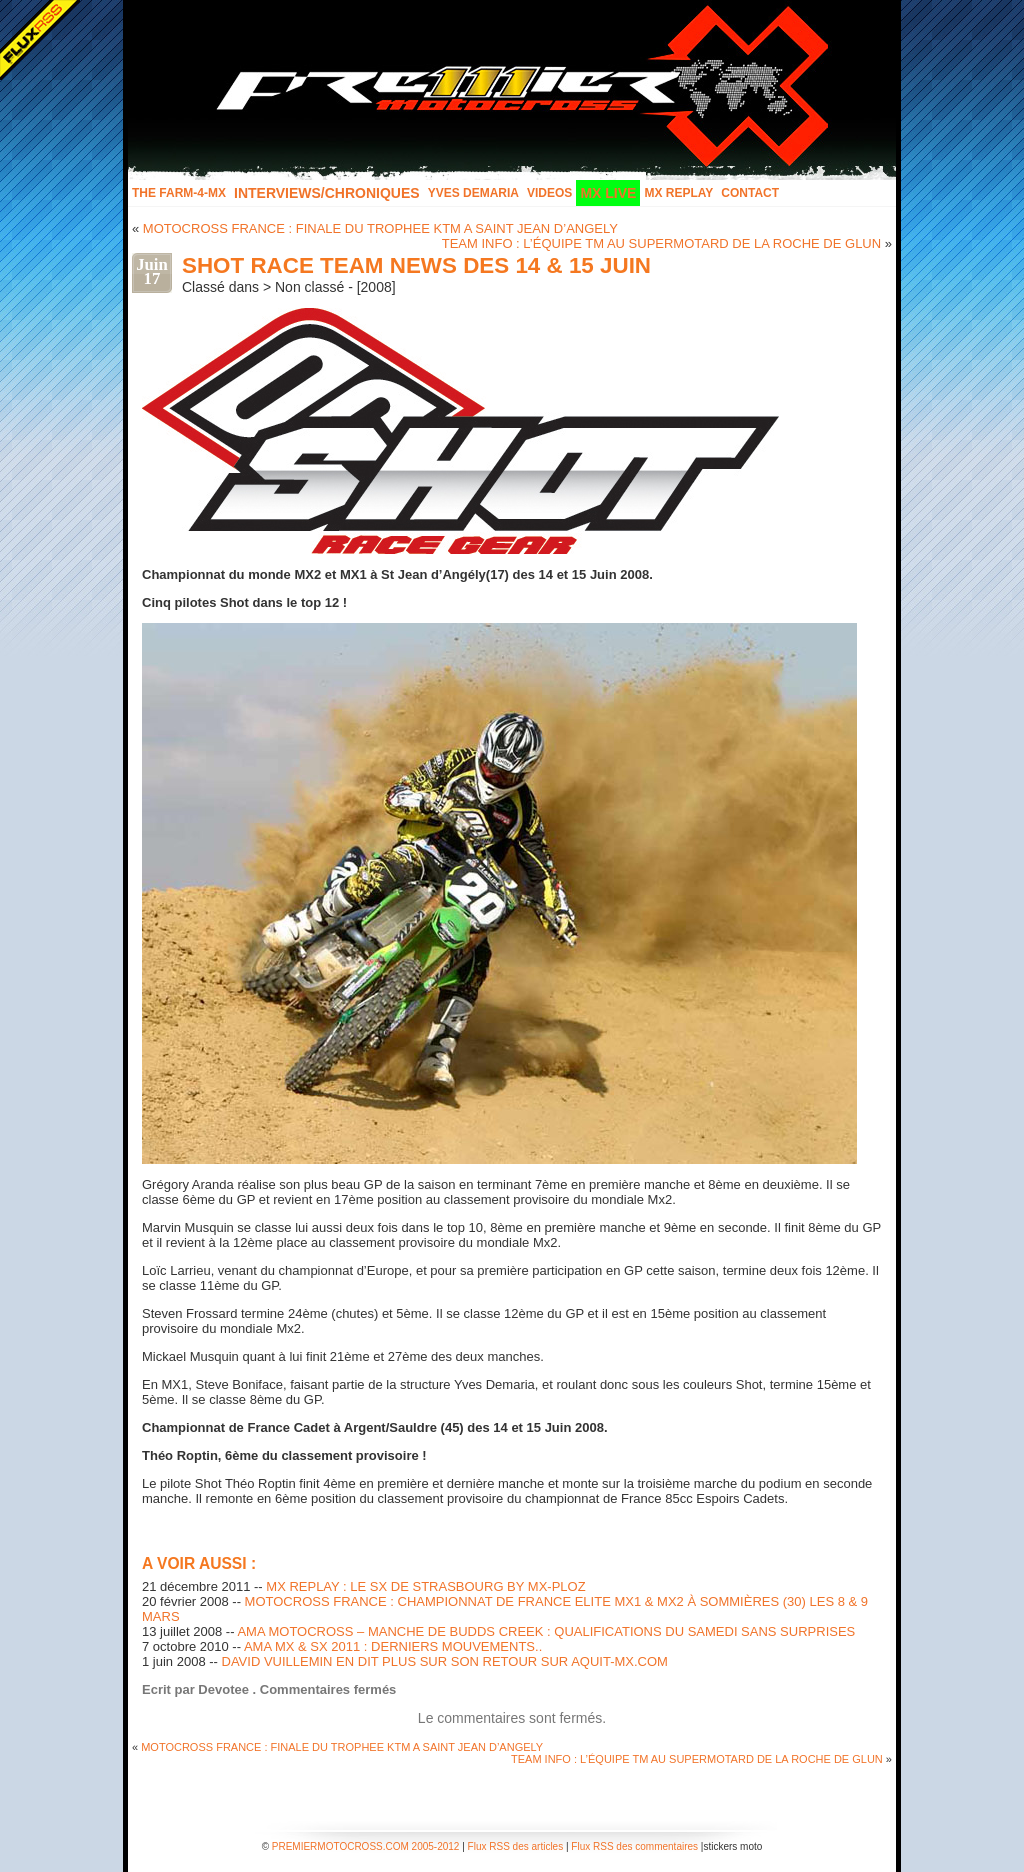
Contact (750, 193)
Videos (549, 193)
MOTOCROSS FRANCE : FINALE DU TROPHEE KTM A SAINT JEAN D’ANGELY (380, 228)
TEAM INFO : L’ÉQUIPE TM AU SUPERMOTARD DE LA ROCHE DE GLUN (661, 243)
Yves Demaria (473, 193)
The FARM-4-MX (179, 193)
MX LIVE (608, 193)
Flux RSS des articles (516, 1846)
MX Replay (678, 193)
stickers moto (732, 1846)
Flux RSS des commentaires (634, 1846)
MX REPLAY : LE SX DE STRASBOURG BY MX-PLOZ (425, 1586)
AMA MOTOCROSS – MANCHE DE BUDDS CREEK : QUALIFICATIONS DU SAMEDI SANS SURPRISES (546, 1631)
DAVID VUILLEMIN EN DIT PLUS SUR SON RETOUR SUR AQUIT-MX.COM (445, 1661)
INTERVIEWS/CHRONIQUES (327, 193)
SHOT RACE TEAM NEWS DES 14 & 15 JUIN (416, 265)
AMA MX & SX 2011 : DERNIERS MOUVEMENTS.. (393, 1646)
